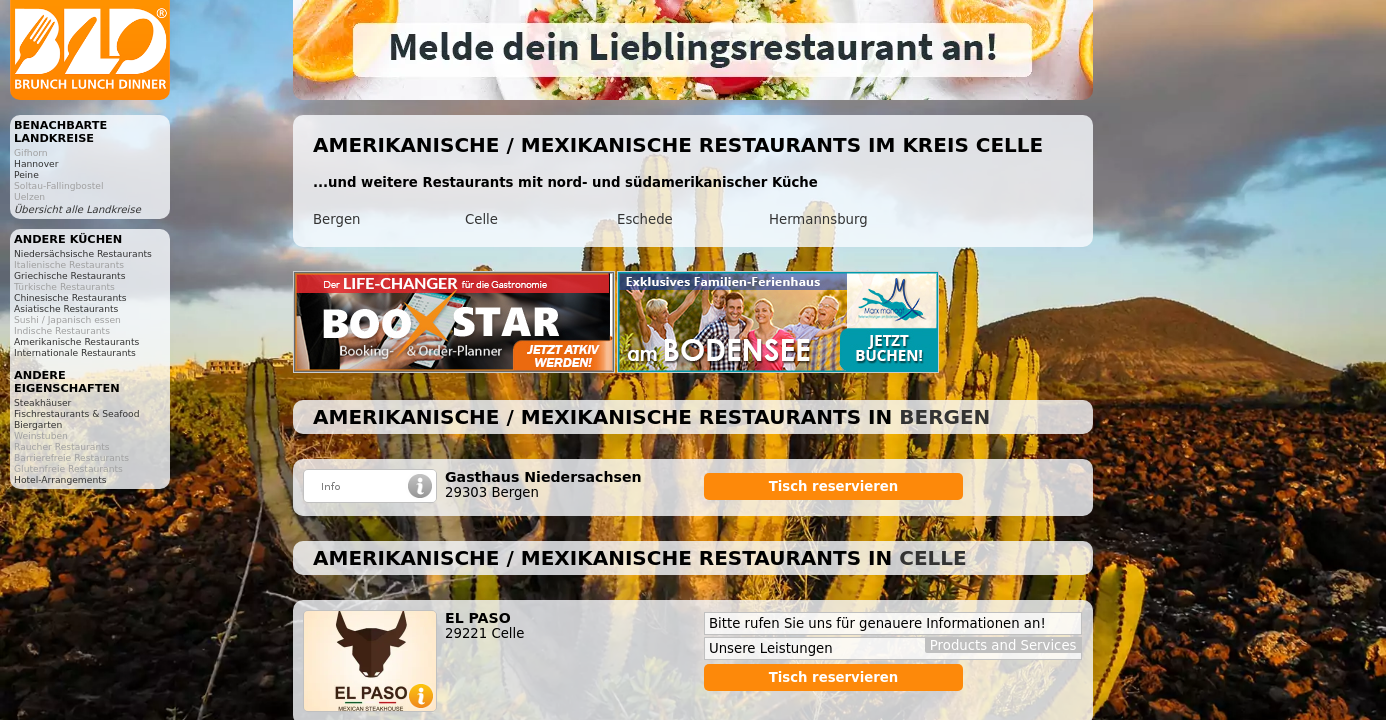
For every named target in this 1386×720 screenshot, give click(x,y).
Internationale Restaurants (75, 352)
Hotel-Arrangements (60, 479)
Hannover (36, 163)
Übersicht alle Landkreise (77, 209)
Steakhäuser (42, 402)
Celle (481, 219)
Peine (26, 174)
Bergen (336, 219)
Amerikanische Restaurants (76, 341)
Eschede (645, 219)
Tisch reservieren (834, 486)
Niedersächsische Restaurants (83, 253)
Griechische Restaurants (69, 275)
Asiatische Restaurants (66, 308)
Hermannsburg (818, 219)
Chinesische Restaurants (70, 297)
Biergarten (38, 424)
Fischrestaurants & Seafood (77, 413)
